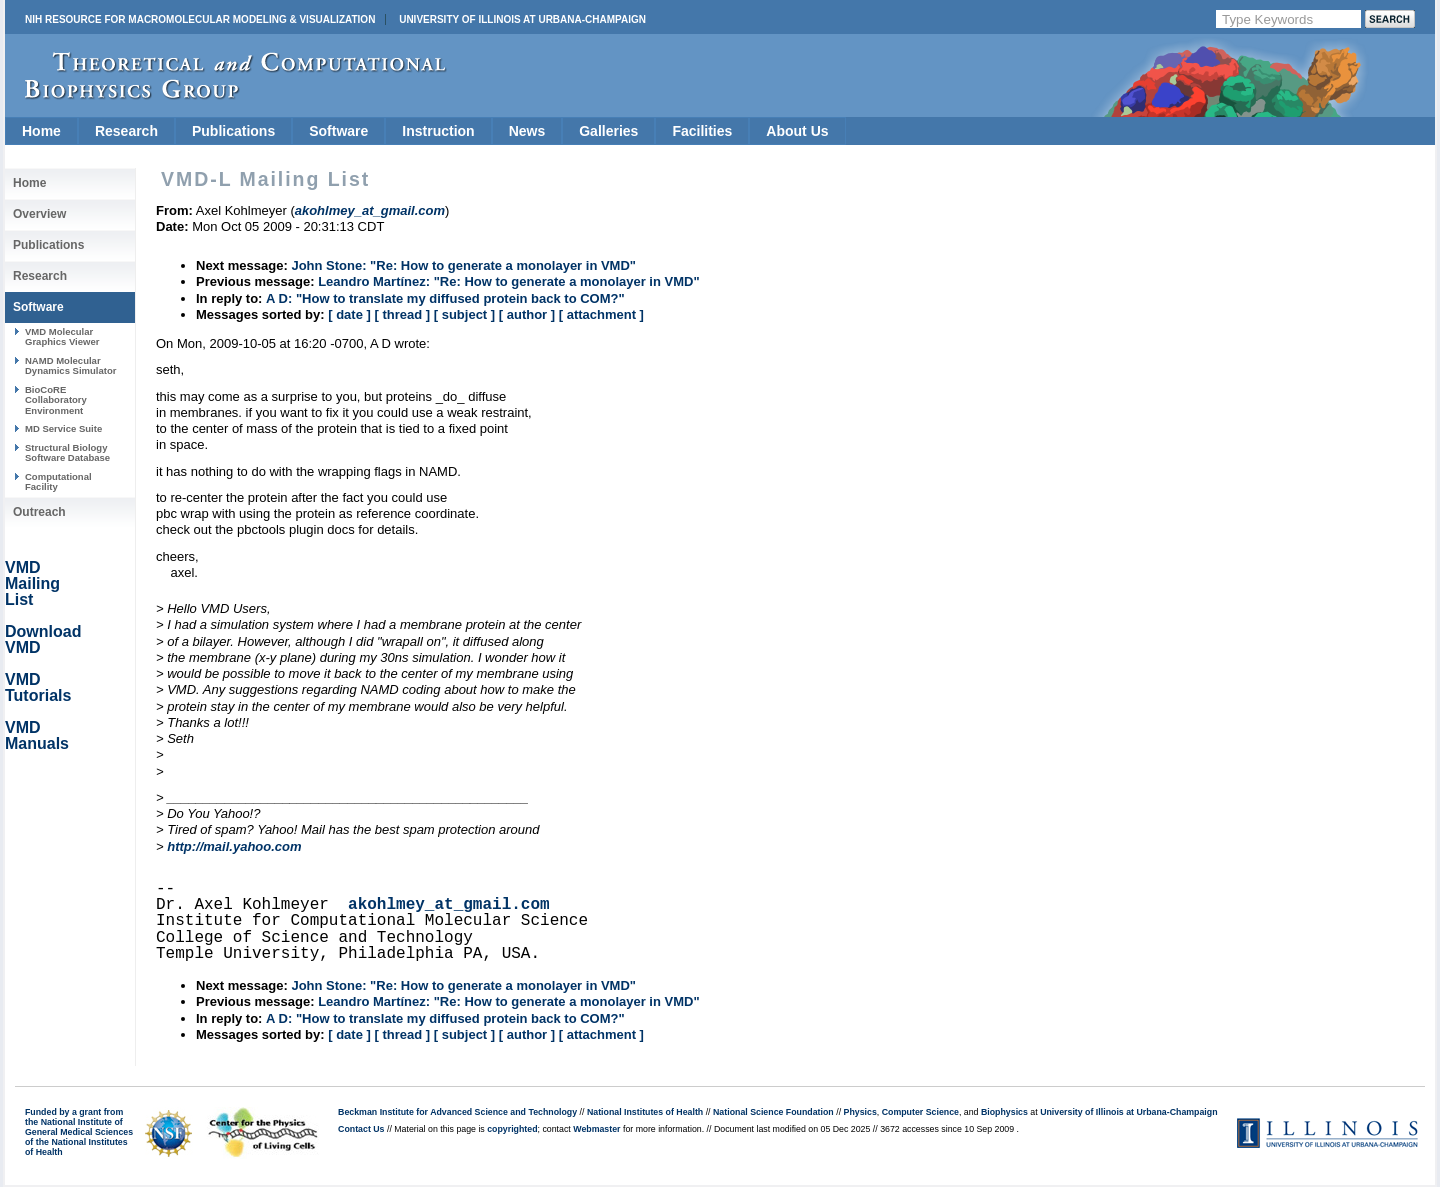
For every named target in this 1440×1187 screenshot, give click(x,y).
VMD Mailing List (32, 583)
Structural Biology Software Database (67, 452)
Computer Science (920, 1112)
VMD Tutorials (38, 687)
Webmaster (596, 1129)
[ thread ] (402, 314)
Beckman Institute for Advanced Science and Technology (457, 1112)
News (527, 131)
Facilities (702, 131)
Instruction (438, 131)
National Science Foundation (773, 1112)
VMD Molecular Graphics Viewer (62, 336)
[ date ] (349, 314)
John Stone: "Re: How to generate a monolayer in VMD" (463, 265)
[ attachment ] (601, 314)
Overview (39, 214)
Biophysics (1004, 1112)
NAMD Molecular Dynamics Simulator (71, 365)
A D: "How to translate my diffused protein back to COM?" (445, 298)
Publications (233, 131)
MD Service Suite (63, 428)
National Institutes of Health (645, 1112)
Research (126, 131)
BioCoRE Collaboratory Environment (56, 400)
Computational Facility (58, 481)
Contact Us (361, 1129)
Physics (860, 1112)
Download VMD (43, 639)
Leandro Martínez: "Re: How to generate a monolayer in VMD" (508, 281)
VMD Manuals (37, 735)
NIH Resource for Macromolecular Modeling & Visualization (200, 19)
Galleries (608, 131)
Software (338, 131)
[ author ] (527, 314)
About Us (797, 131)
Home (41, 131)
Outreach (39, 512)
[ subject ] (464, 314)
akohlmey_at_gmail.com (449, 905)
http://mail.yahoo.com (234, 846)
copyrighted (512, 1129)
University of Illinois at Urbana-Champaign (522, 19)
